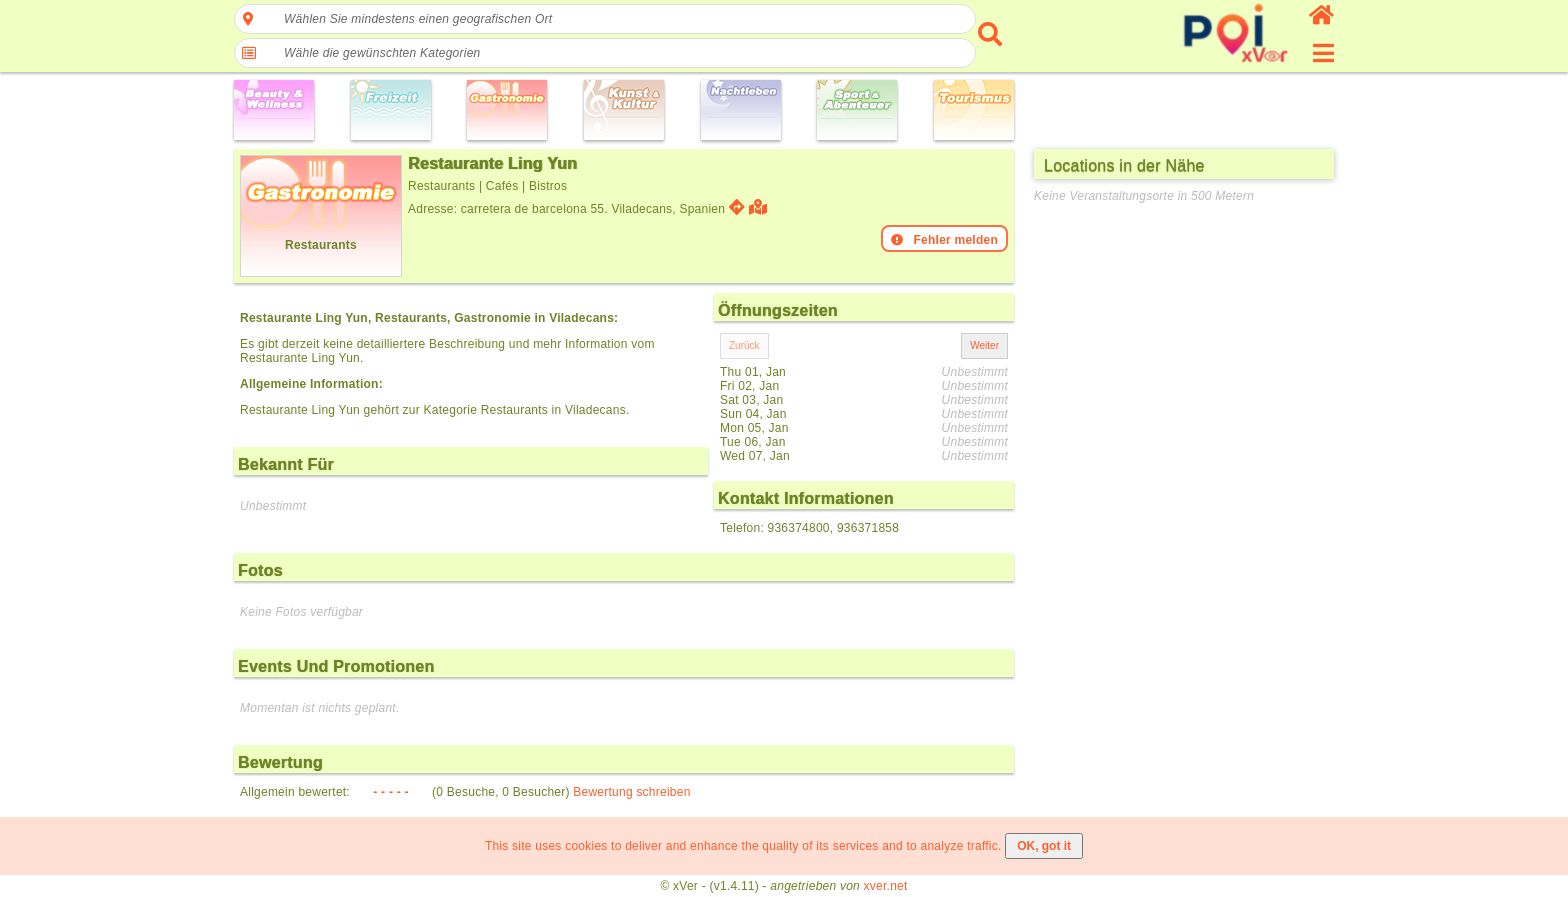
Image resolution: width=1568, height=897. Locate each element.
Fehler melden (944, 240)
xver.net (886, 886)
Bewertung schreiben (631, 792)
